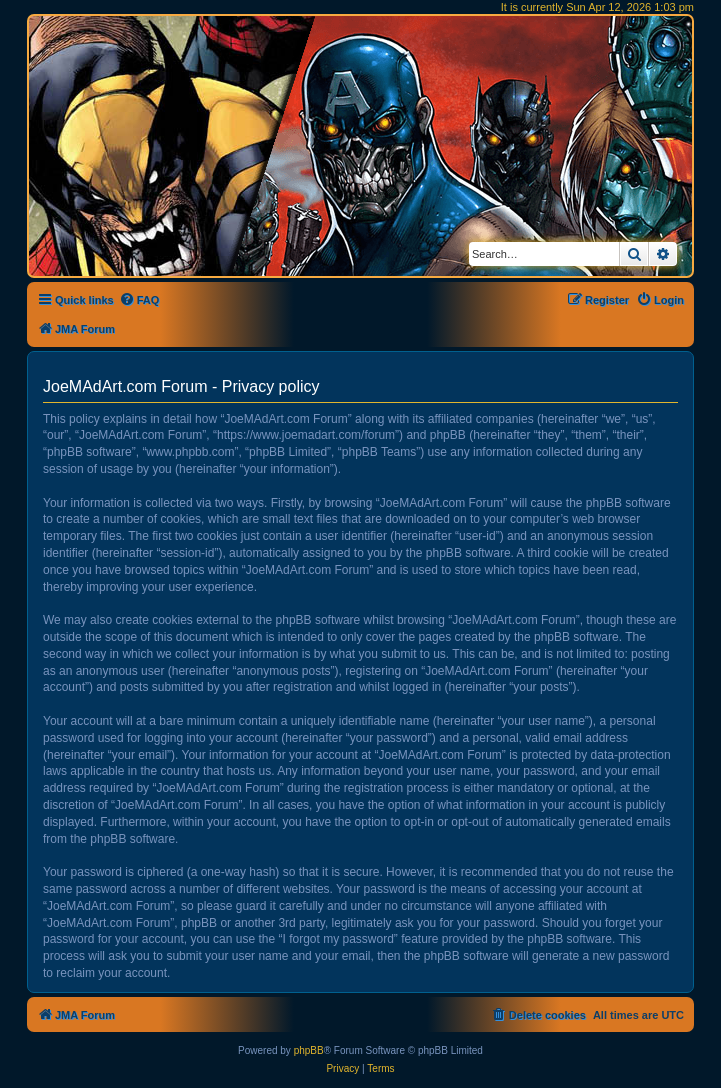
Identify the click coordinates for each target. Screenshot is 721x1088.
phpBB (309, 1050)
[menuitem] (139, 300)
